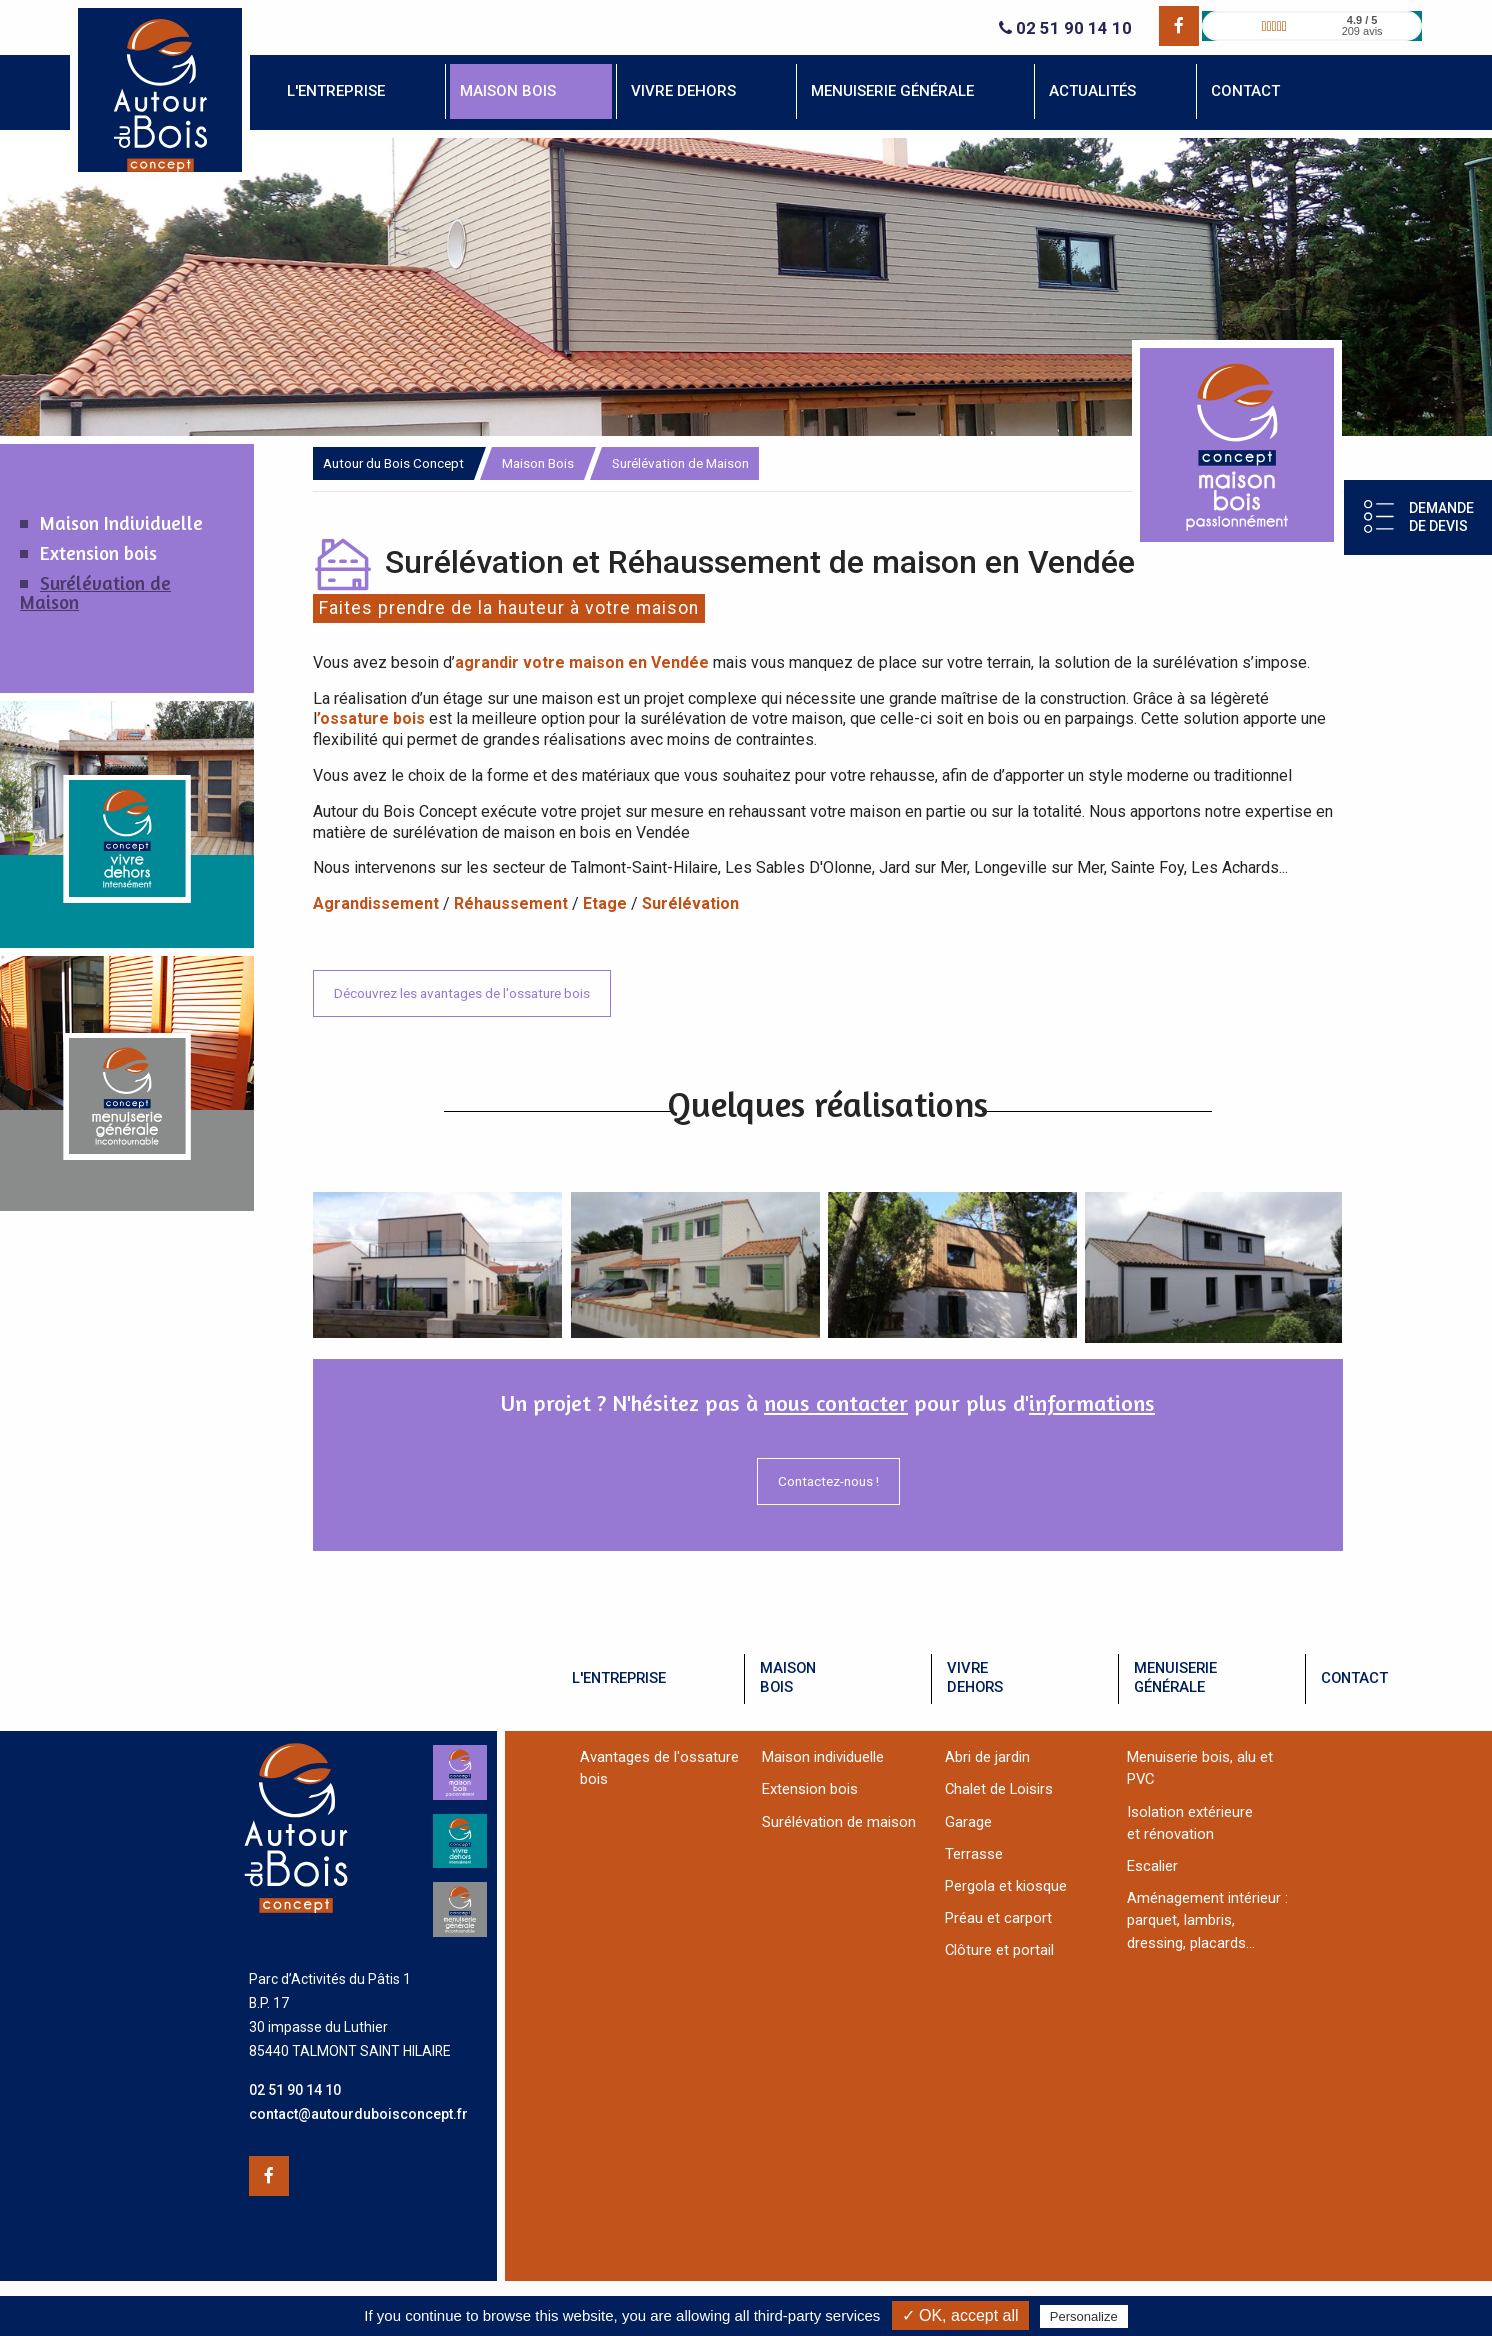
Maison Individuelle (121, 523)
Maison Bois (538, 463)
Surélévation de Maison (95, 593)
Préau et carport (998, 1918)
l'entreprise (619, 1678)
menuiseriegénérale (1175, 1677)
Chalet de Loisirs (999, 1789)
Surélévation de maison (839, 1822)
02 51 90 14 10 (1065, 28)
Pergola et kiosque (1006, 1886)
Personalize (1084, 2316)
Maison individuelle (823, 1757)
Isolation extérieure (1190, 1812)
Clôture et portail (999, 1950)
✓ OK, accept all (960, 2315)
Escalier (1152, 1866)
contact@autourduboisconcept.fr (358, 2114)
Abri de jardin (987, 1757)
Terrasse (974, 1854)
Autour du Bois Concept (393, 463)
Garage (968, 1822)
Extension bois (98, 553)
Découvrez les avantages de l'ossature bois (462, 993)
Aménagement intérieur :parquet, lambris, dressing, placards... (1207, 1920)
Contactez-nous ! (828, 1481)
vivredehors (975, 1677)
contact (1354, 1678)
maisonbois (788, 1677)
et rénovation (1170, 1834)
